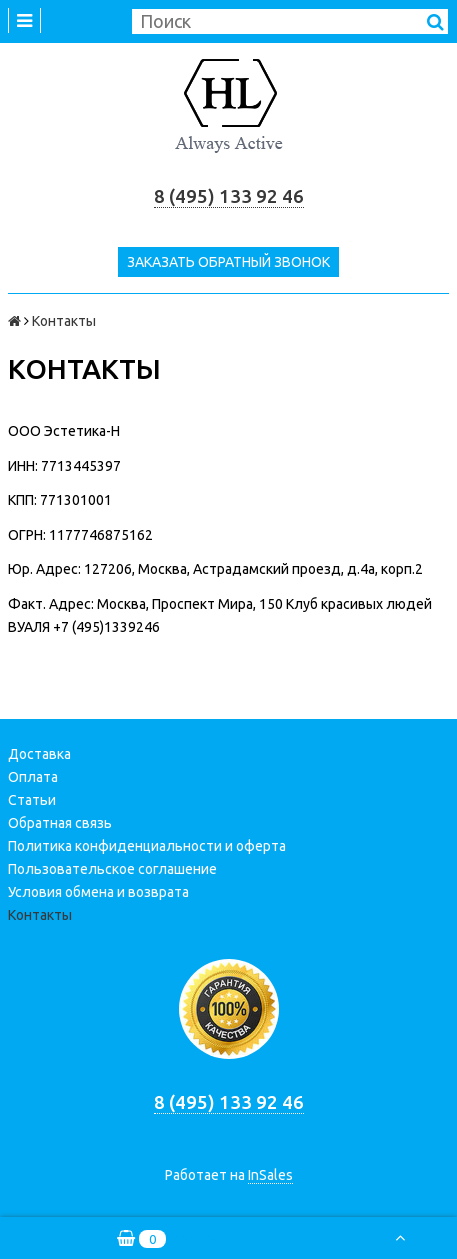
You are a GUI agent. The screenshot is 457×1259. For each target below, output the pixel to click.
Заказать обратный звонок (228, 262)
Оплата (33, 777)
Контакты (40, 915)
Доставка (39, 754)
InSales (270, 1175)
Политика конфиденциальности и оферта (147, 846)
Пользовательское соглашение (112, 869)
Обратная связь (60, 823)
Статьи (32, 800)
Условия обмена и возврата (98, 892)
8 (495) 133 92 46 (229, 196)
